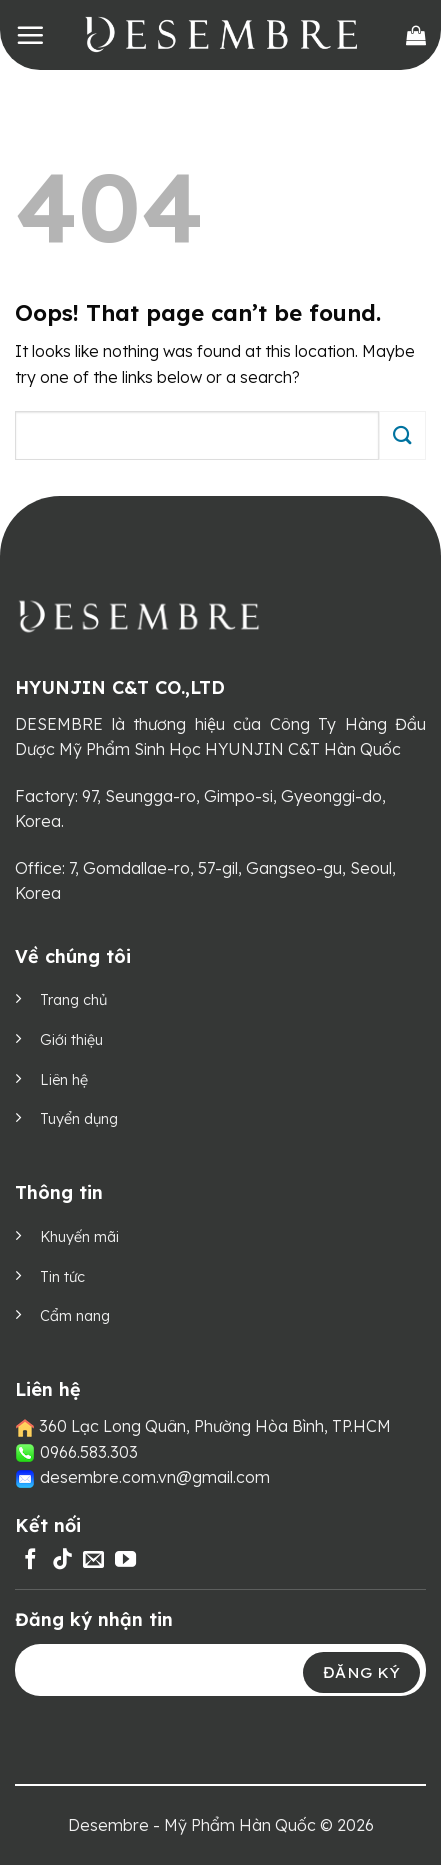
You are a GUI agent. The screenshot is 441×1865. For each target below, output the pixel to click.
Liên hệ (64, 1080)
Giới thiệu (71, 1040)
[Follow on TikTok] (62, 1560)
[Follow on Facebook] (30, 1560)
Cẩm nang (75, 1316)
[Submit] (402, 435)
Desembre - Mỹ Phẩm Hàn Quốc (192, 1825)
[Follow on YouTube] (125, 1560)
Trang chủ (73, 1000)
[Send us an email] (93, 1560)
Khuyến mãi (79, 1237)
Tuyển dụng (79, 1119)
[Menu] (30, 35)
